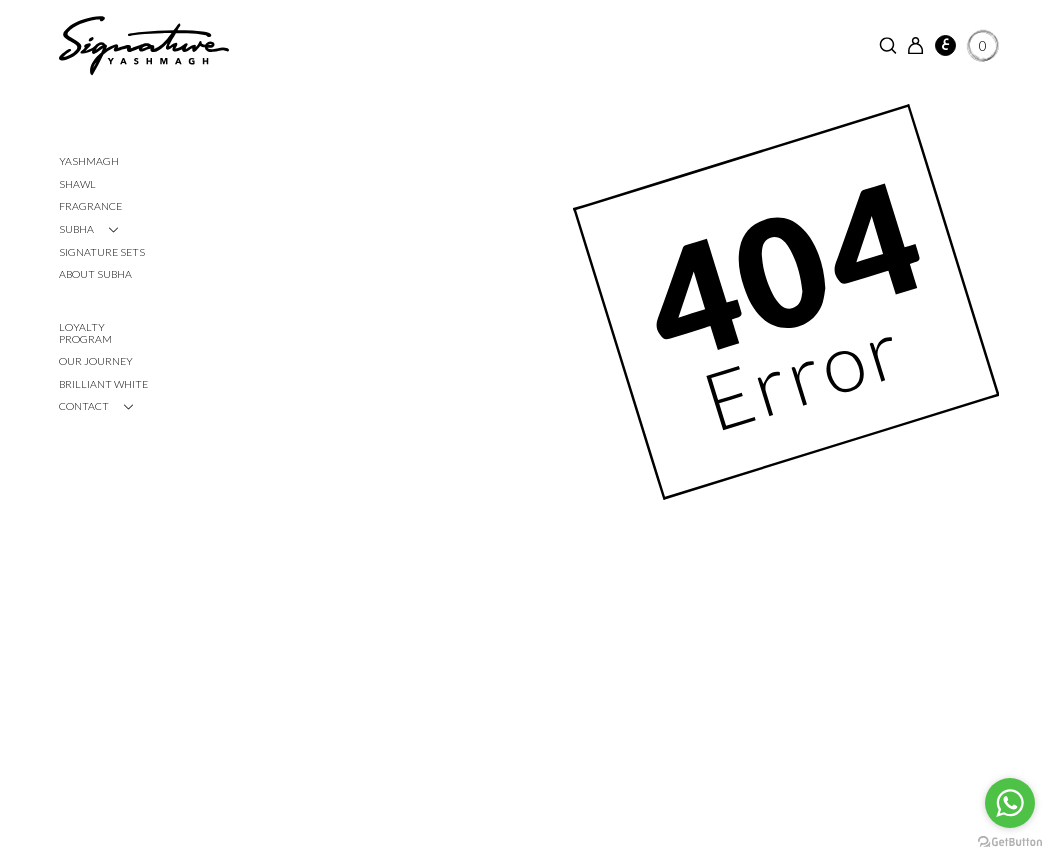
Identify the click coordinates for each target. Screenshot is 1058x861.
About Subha (95, 274)
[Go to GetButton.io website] (1010, 841)
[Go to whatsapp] (1010, 803)
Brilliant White (103, 384)
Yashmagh (89, 161)
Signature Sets (102, 252)
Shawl (77, 184)
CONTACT (84, 406)
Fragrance (90, 206)
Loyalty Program (85, 333)
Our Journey (96, 361)
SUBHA (76, 229)
